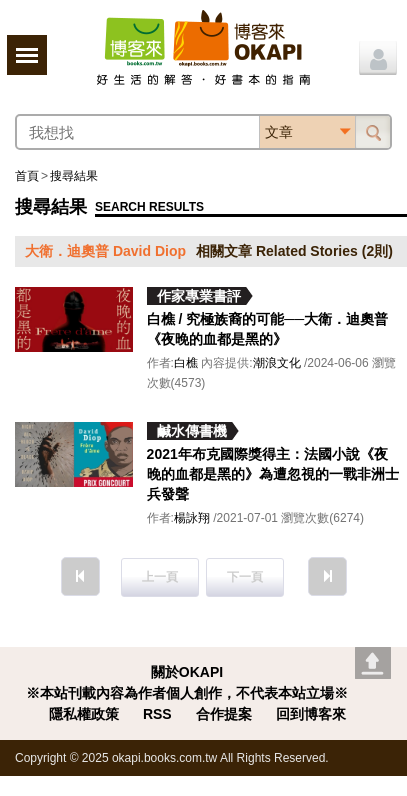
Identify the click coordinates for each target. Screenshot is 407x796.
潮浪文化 (277, 363)
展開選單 (27, 55)
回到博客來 (311, 714)
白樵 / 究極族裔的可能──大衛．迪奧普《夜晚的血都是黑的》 (268, 329)
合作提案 (224, 714)
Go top (373, 663)
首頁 (27, 176)
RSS (157, 714)
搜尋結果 (74, 176)
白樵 (186, 363)
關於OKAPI (187, 672)
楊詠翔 (192, 518)
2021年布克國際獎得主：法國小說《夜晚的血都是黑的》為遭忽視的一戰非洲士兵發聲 (273, 474)
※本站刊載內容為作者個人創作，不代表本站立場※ (187, 693)
